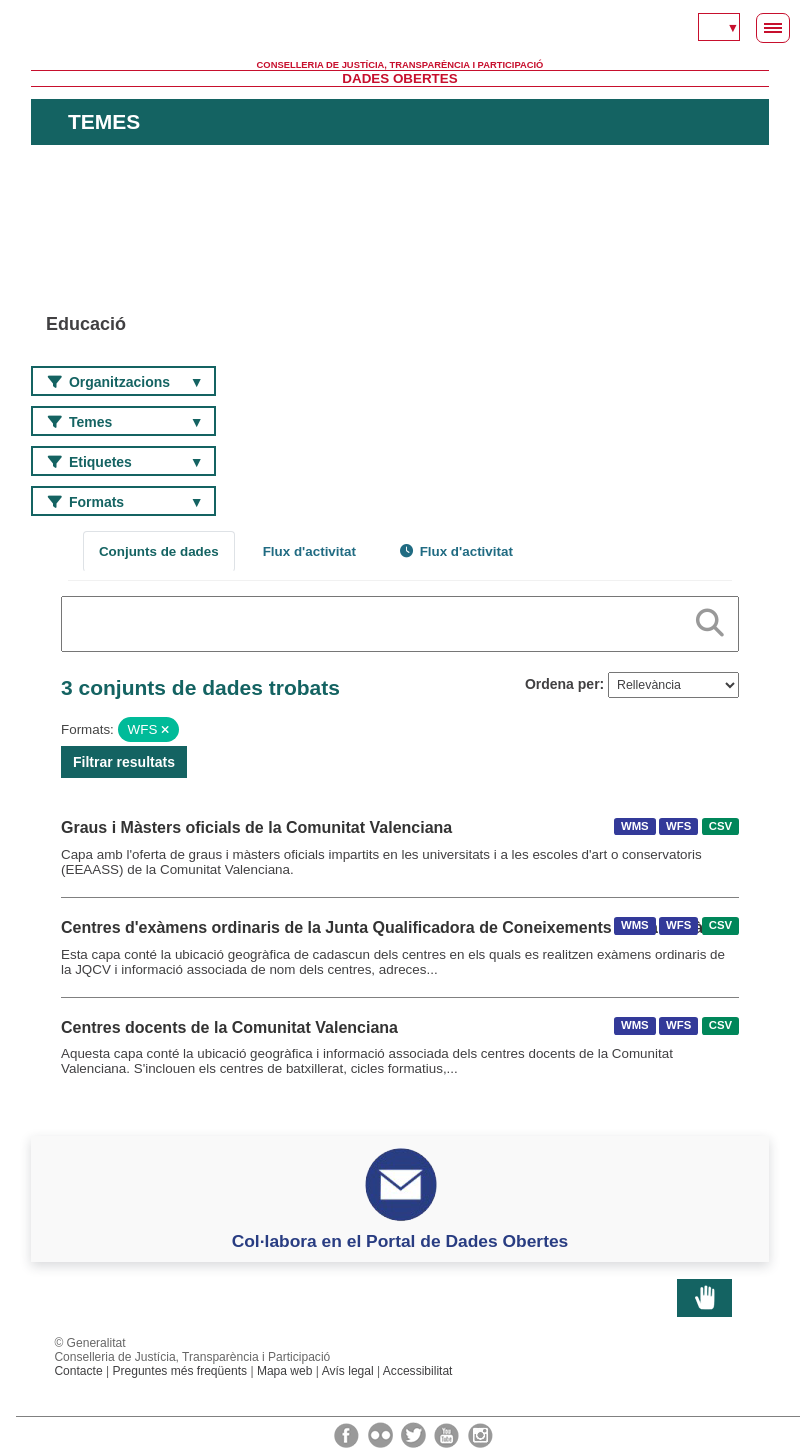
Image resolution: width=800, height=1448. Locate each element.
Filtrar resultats (124, 762)
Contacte (78, 1371)
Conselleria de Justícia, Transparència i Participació (400, 65)
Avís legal (348, 1371)
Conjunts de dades (159, 551)
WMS (635, 826)
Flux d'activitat (309, 551)
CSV (720, 826)
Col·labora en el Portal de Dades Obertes (400, 1241)
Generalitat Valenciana (400, 30)
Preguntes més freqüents (179, 1371)
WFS (678, 826)
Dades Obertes (399, 78)
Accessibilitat (418, 1371)
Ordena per (562, 684)
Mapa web (285, 1371)
